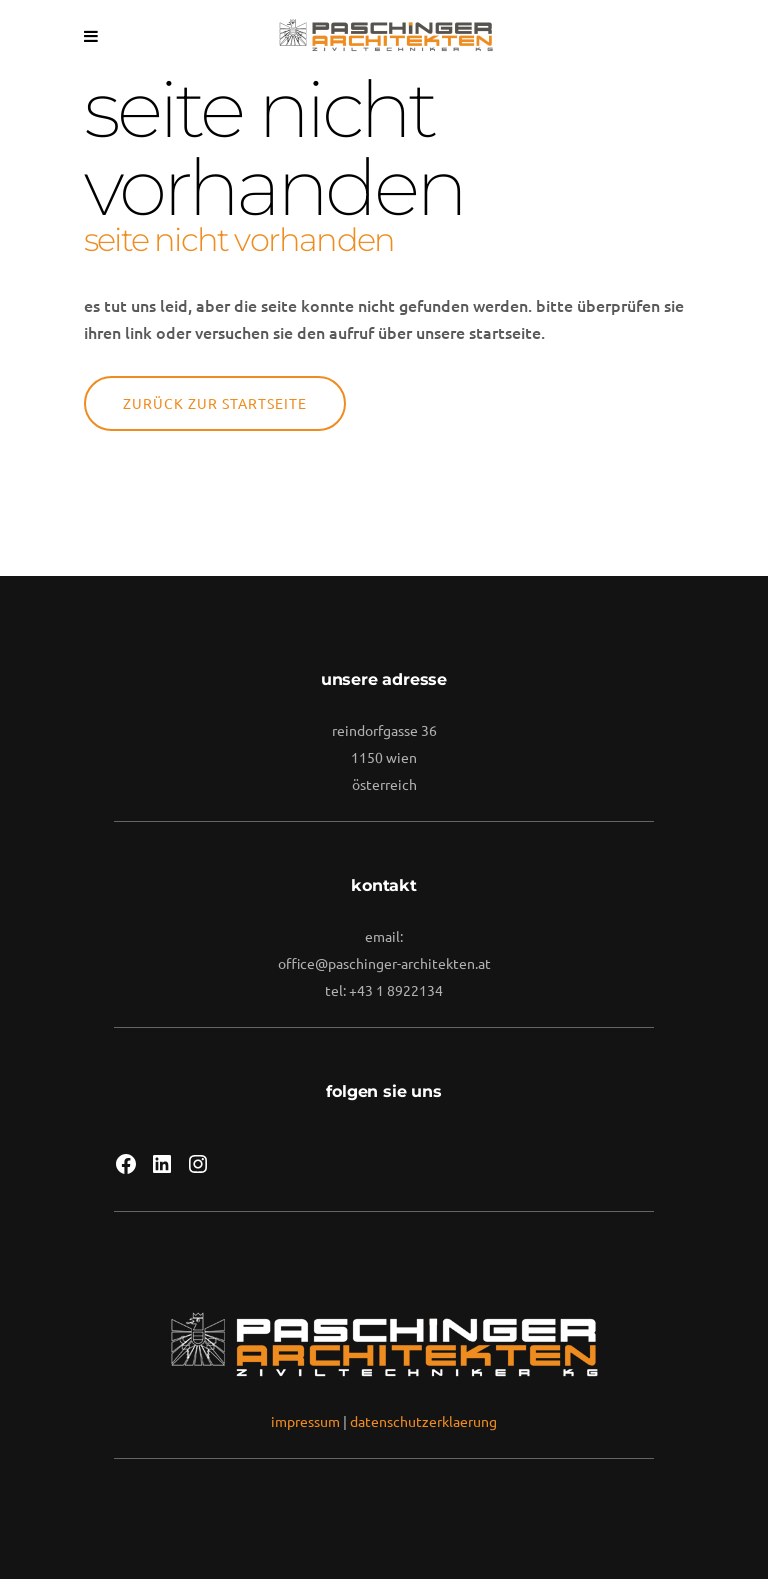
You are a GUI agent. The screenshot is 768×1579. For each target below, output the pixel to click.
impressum (305, 1421)
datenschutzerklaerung (423, 1421)
